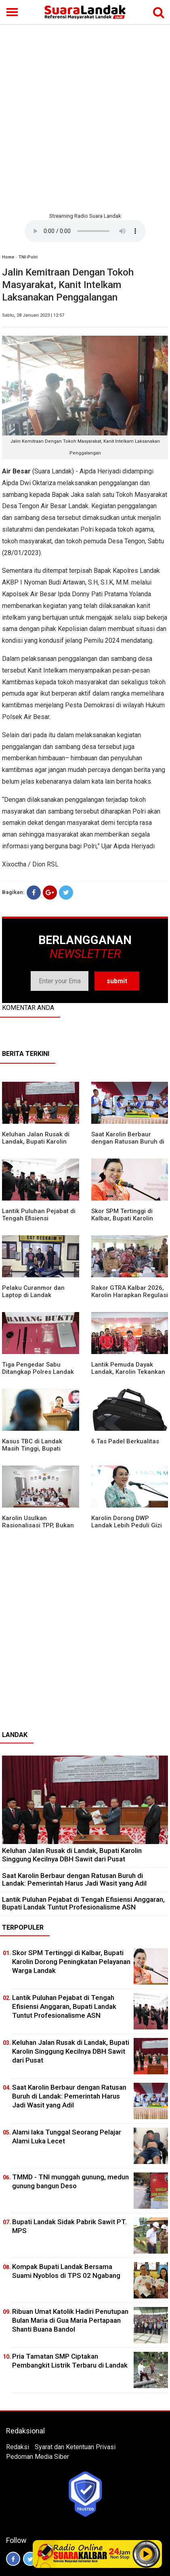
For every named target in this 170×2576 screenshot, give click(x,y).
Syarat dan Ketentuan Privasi (75, 2447)
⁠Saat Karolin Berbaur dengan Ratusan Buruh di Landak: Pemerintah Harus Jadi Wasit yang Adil (129, 1145)
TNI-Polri (28, 257)
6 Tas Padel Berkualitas (125, 1441)
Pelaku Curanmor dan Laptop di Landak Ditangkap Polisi (33, 1295)
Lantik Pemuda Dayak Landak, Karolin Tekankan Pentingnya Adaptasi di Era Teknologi (128, 1375)
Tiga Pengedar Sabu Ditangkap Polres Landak (38, 1368)
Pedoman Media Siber (37, 2456)
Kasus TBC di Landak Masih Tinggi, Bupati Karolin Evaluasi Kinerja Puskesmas (35, 1452)
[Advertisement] (85, 117)
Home (8, 257)
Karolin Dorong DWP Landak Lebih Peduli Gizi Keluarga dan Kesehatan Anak (126, 1528)
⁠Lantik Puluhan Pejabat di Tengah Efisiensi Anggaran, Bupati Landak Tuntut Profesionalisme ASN (83, 1903)
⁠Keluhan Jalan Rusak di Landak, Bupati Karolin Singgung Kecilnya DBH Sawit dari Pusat (35, 1145)
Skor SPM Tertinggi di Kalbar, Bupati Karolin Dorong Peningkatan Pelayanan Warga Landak (127, 1221)
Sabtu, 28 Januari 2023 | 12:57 (33, 315)
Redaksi (17, 2447)
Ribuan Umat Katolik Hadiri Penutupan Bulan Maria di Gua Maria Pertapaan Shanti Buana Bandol (70, 2320)
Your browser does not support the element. (85, 231)
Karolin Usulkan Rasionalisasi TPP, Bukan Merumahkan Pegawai (38, 1525)
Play (146, 2554)
